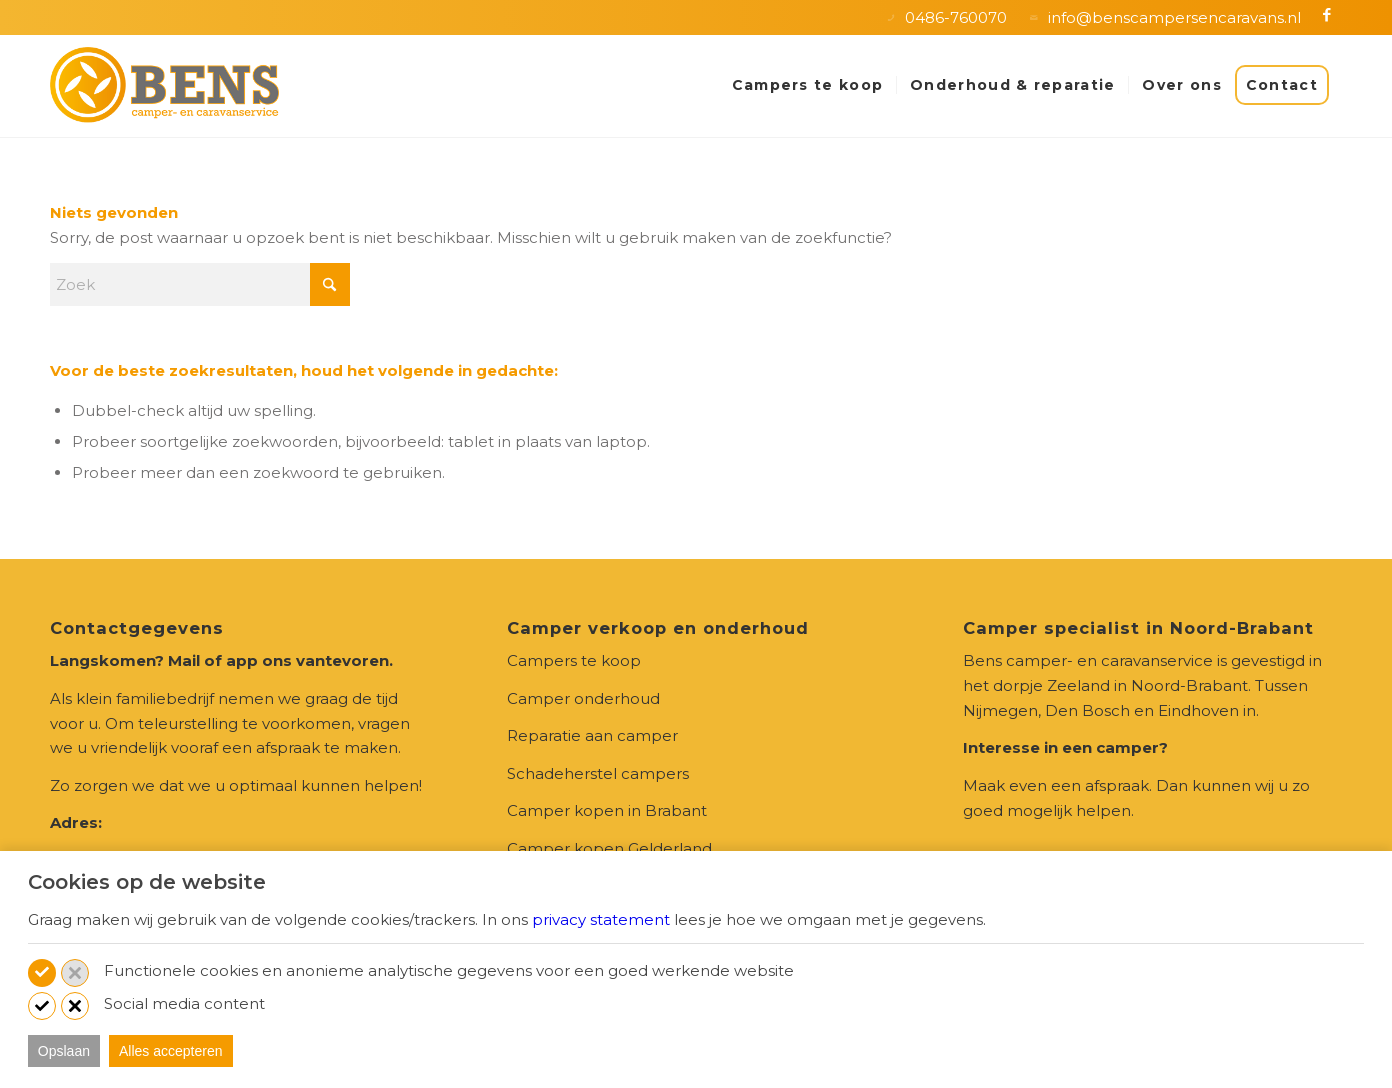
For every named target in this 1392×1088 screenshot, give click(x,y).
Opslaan (64, 1051)
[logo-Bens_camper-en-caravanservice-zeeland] (164, 85)
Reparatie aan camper (592, 735)
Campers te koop (574, 660)
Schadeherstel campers (598, 773)
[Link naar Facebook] (1327, 15)
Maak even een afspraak (1056, 785)
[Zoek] (200, 284)
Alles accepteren (171, 1051)
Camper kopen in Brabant (607, 810)
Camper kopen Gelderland (609, 848)
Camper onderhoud (583, 698)
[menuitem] (808, 85)
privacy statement (601, 919)
